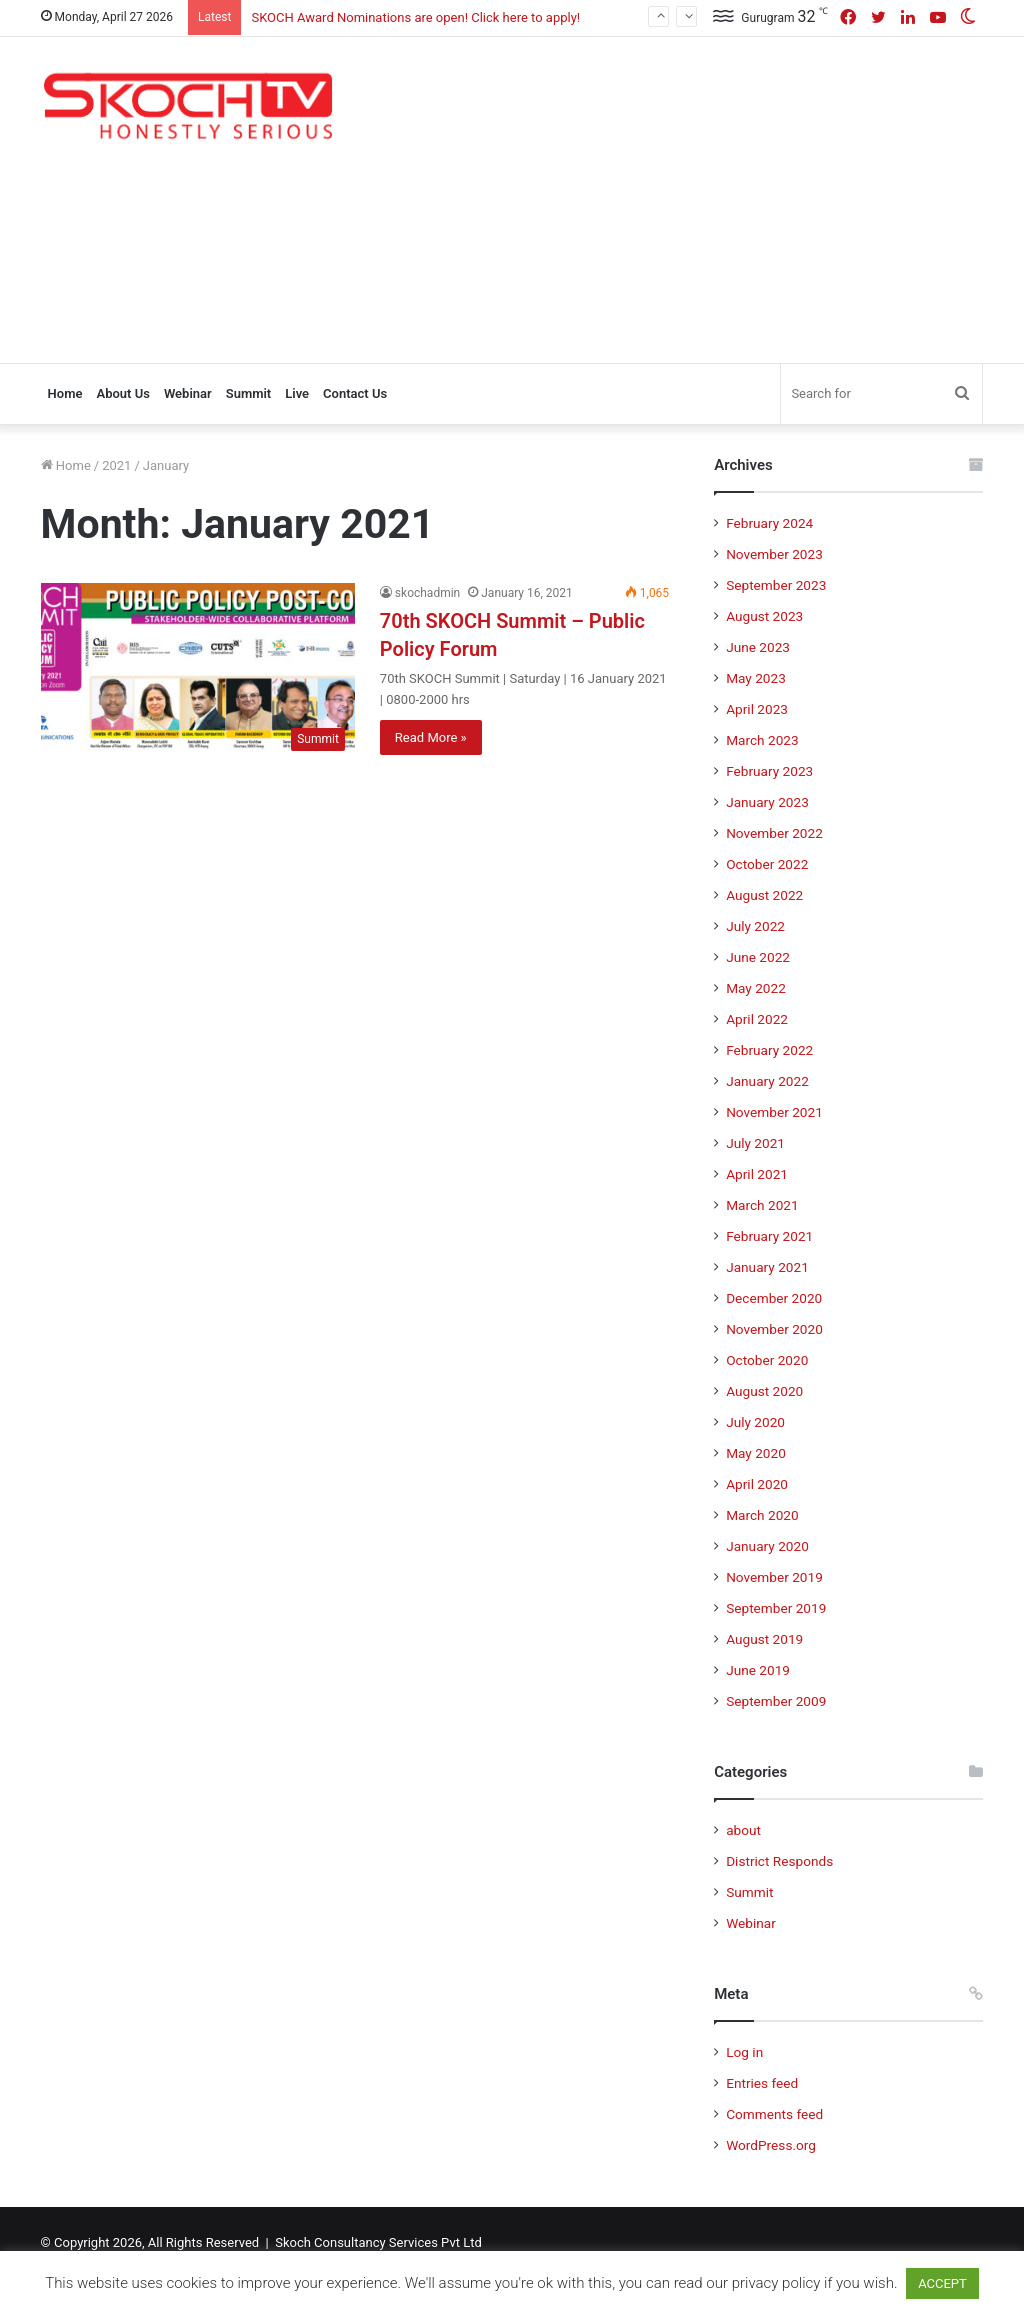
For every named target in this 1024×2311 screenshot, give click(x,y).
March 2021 (762, 1205)
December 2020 (774, 1298)
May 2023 (756, 678)
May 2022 (756, 988)
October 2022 (767, 864)
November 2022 (774, 833)
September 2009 (776, 1701)
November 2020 (774, 1329)
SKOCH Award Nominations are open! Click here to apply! (415, 17)
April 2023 (757, 709)
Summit (249, 393)
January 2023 (767, 802)
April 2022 (757, 1019)
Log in (744, 2052)
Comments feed (774, 2114)
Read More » (431, 737)
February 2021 (769, 1236)
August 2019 (764, 1639)
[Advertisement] (694, 197)
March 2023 (762, 740)
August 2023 (764, 616)
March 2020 (762, 1515)
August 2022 (764, 895)
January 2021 (767, 1267)
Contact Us (355, 393)
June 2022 (758, 957)
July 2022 (755, 926)
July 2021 (755, 1143)
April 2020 (757, 1484)
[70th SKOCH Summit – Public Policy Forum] (198, 671)
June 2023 (758, 647)
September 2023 (776, 585)
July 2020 (755, 1422)
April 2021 (757, 1174)
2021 (116, 465)
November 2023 (774, 554)
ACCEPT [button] (942, 2283)
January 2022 (767, 1081)
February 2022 (769, 1050)
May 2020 (756, 1453)
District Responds (779, 1861)
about (743, 1830)
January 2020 (767, 1546)
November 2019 (774, 1577)
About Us (122, 393)
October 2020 (767, 1360)
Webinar (188, 393)
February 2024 (769, 523)
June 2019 (758, 1670)
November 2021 (774, 1112)
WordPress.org (771, 2145)
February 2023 (769, 771)
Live (297, 393)
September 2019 (776, 1608)
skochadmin (427, 593)
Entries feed (762, 2083)
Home (65, 393)
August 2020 (764, 1391)
